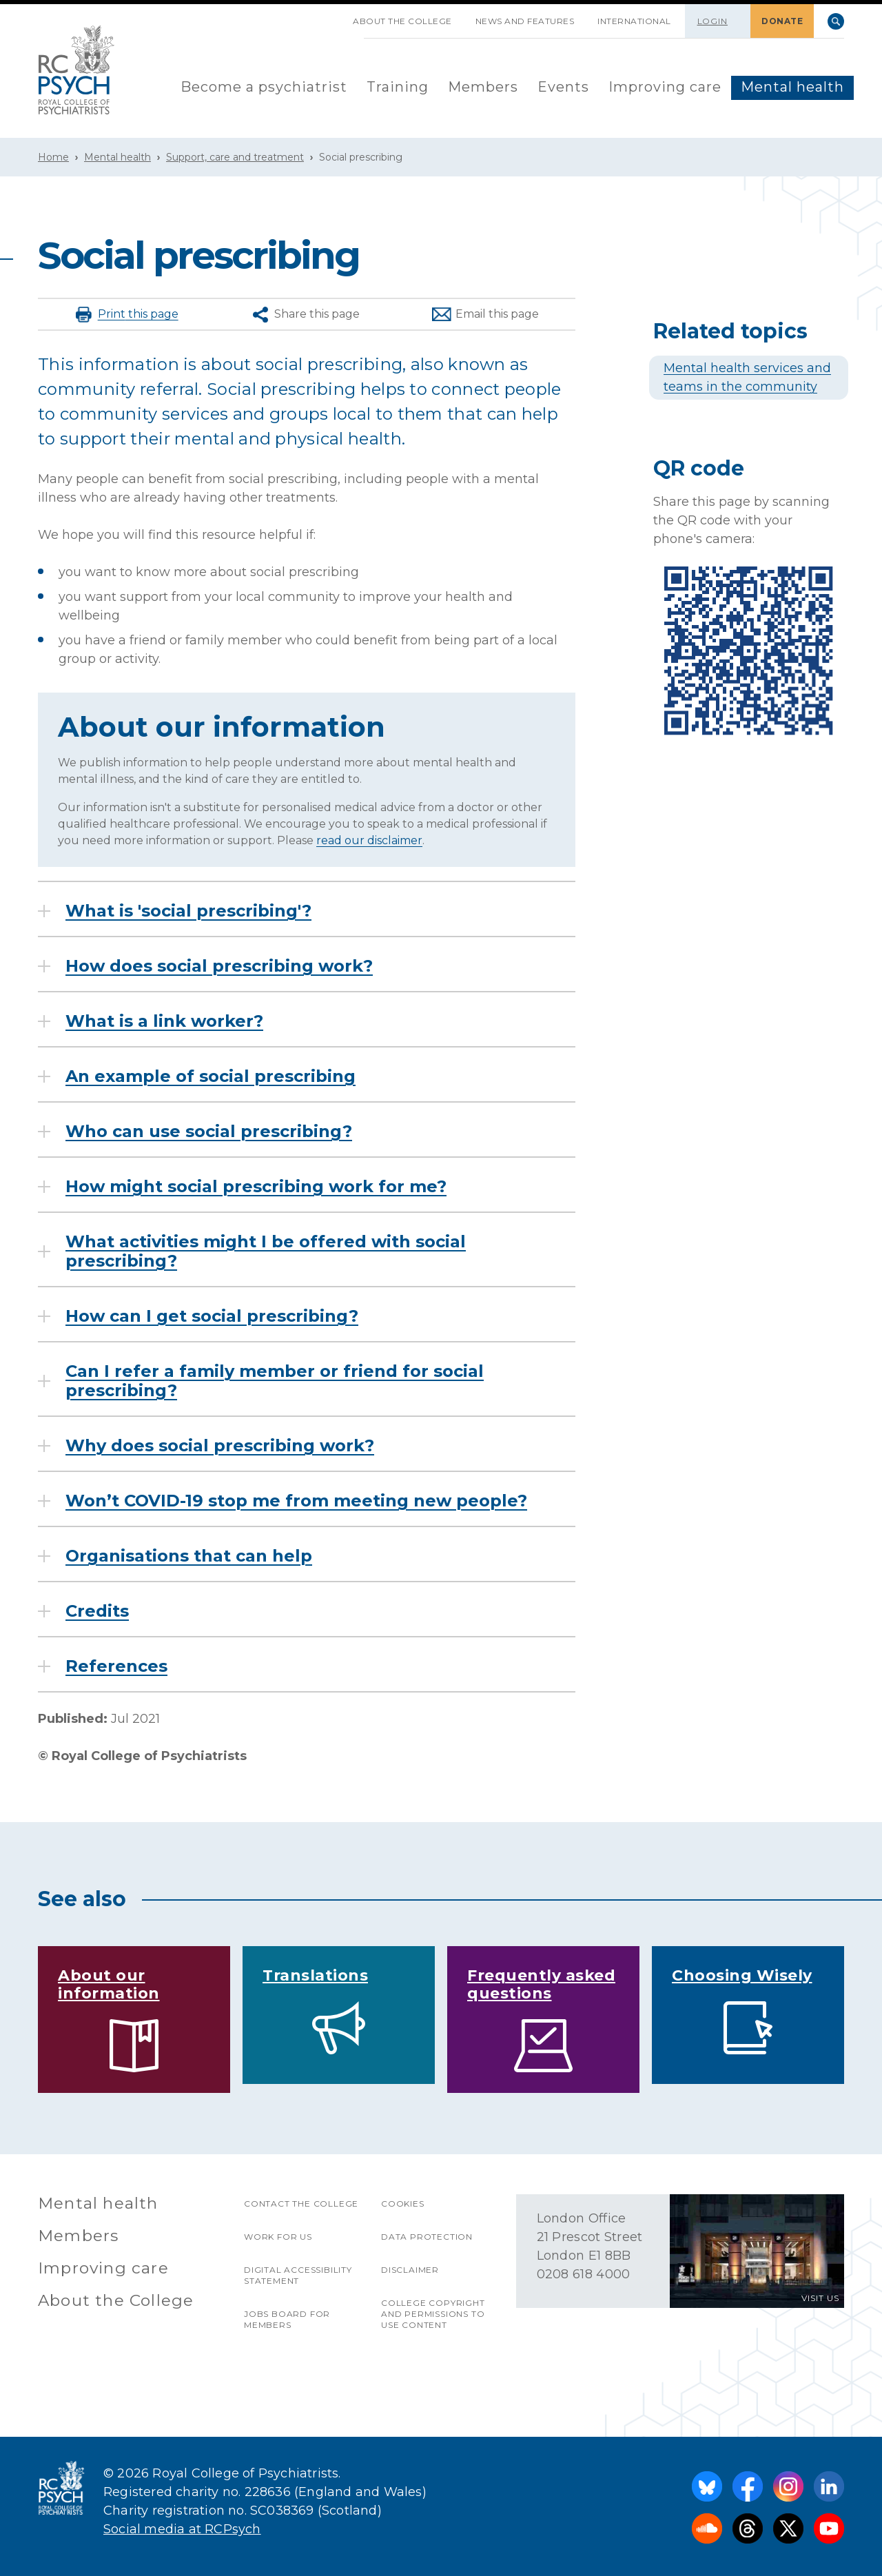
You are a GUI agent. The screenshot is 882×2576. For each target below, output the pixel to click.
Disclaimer (410, 2270)
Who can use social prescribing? (208, 1131)
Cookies (402, 2203)
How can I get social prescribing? (211, 1316)
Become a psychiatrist (264, 87)
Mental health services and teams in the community (747, 377)
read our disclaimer (369, 840)
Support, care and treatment (235, 157)
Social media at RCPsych (182, 2529)
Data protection (427, 2236)
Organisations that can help (188, 1556)
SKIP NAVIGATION (329, 15)
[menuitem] (264, 88)
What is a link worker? (164, 1021)
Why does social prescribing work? (219, 1445)
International (634, 21)
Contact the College (301, 2203)
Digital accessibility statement (298, 2275)
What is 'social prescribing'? (188, 911)
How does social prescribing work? (219, 966)
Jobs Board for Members (287, 2319)
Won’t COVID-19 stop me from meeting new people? (296, 1501)
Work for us (278, 2236)
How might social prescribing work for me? (256, 1186)
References (116, 1666)
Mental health (792, 87)
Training (398, 87)
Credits (97, 1611)
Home (53, 157)
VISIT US (820, 2298)
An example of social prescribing (210, 1076)
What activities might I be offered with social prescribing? (265, 1251)
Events (563, 87)
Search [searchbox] (836, 21)
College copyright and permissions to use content (433, 2314)
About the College (402, 21)
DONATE (782, 21)
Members (483, 87)
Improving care (664, 87)
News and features (525, 21)
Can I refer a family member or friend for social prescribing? (274, 1381)
